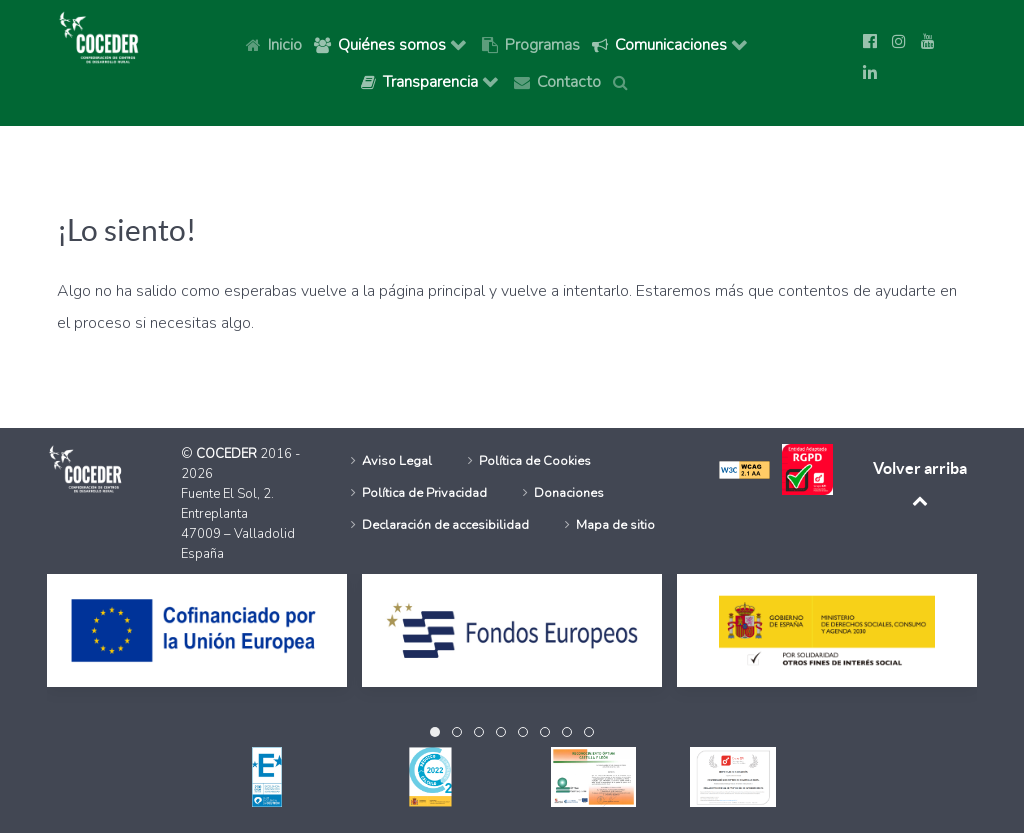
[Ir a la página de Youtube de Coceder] (928, 42)
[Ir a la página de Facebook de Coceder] (870, 42)
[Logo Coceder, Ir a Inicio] (99, 36)
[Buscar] (624, 81)
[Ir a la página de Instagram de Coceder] (899, 42)
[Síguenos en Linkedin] (870, 74)
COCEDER (228, 454)
